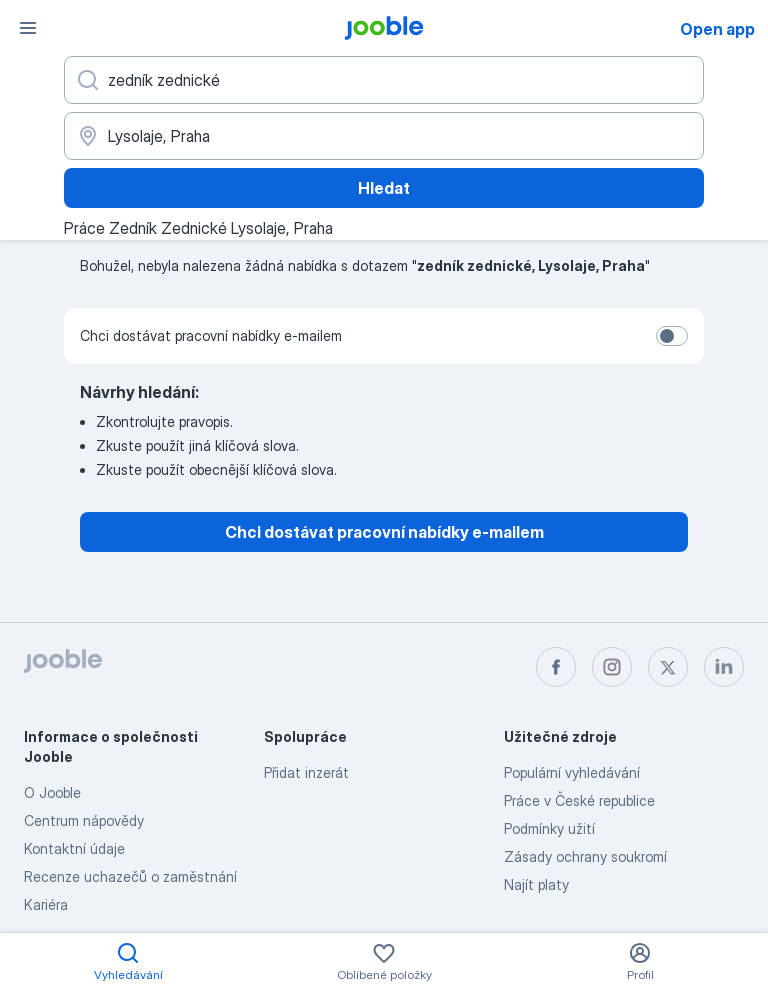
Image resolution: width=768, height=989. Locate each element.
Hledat (384, 188)
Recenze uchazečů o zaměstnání (130, 876)
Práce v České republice (579, 800)
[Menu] (28, 28)
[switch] (672, 336)
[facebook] (556, 667)
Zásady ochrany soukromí (585, 856)
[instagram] (612, 667)
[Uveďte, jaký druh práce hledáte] (384, 80)
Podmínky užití (549, 828)
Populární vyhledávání (572, 772)
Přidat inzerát (306, 772)
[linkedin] (724, 667)
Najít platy (536, 884)
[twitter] (668, 667)
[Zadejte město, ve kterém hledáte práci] (384, 136)
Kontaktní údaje (74, 848)
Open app (717, 29)
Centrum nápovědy (84, 820)
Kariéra (46, 904)
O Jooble (52, 792)
